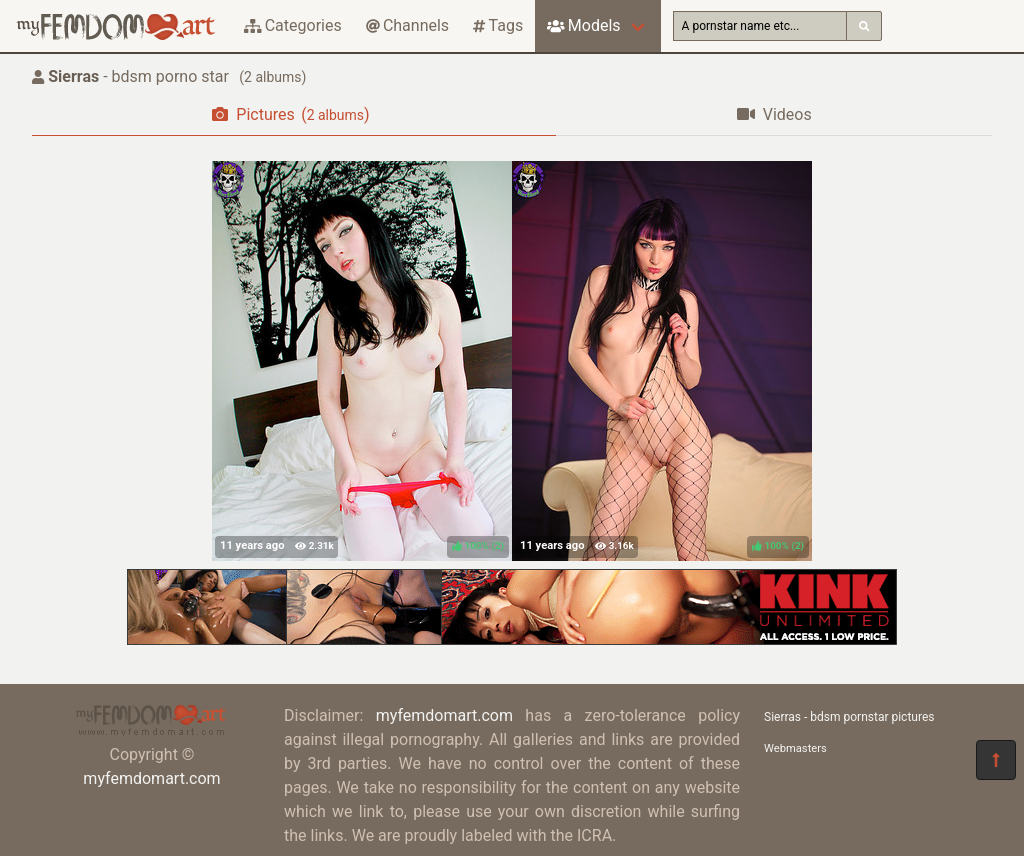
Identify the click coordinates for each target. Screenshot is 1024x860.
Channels (407, 25)
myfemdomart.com (151, 778)
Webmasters (795, 748)
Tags (498, 25)
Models (583, 25)
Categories (293, 25)
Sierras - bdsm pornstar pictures (849, 717)
